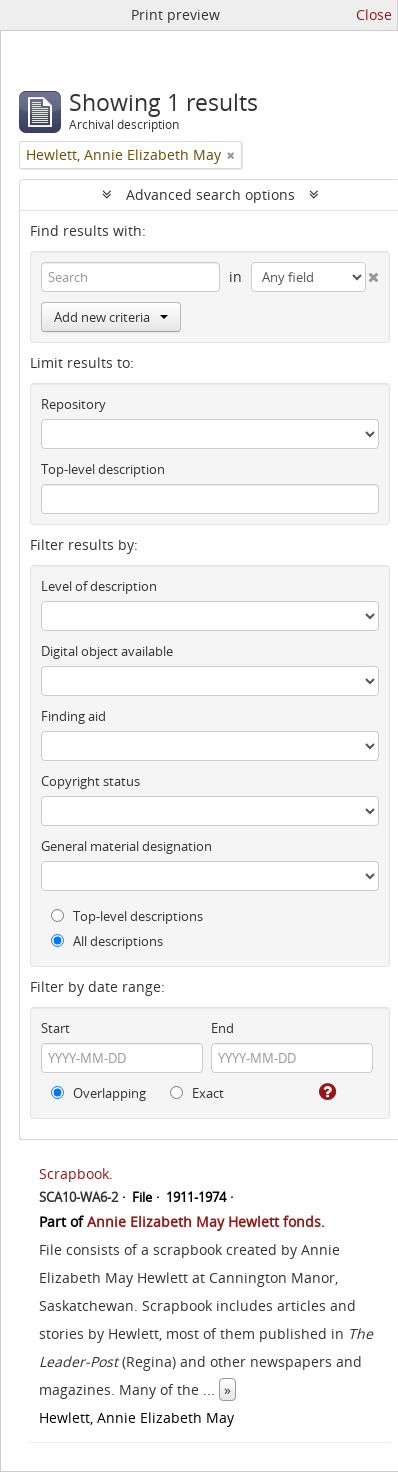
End (222, 1028)
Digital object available (107, 651)
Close (374, 14)
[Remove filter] (231, 155)
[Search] (130, 277)
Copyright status (90, 781)
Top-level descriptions (127, 916)
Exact (197, 1093)
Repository (73, 404)
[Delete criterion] (373, 273)
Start (55, 1028)
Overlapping (98, 1093)
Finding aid (73, 716)
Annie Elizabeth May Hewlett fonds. (206, 1221)
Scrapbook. (76, 1173)
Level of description (99, 586)
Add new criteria (111, 317)
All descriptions (107, 941)
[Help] (326, 1092)
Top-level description (103, 469)
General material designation (126, 846)
